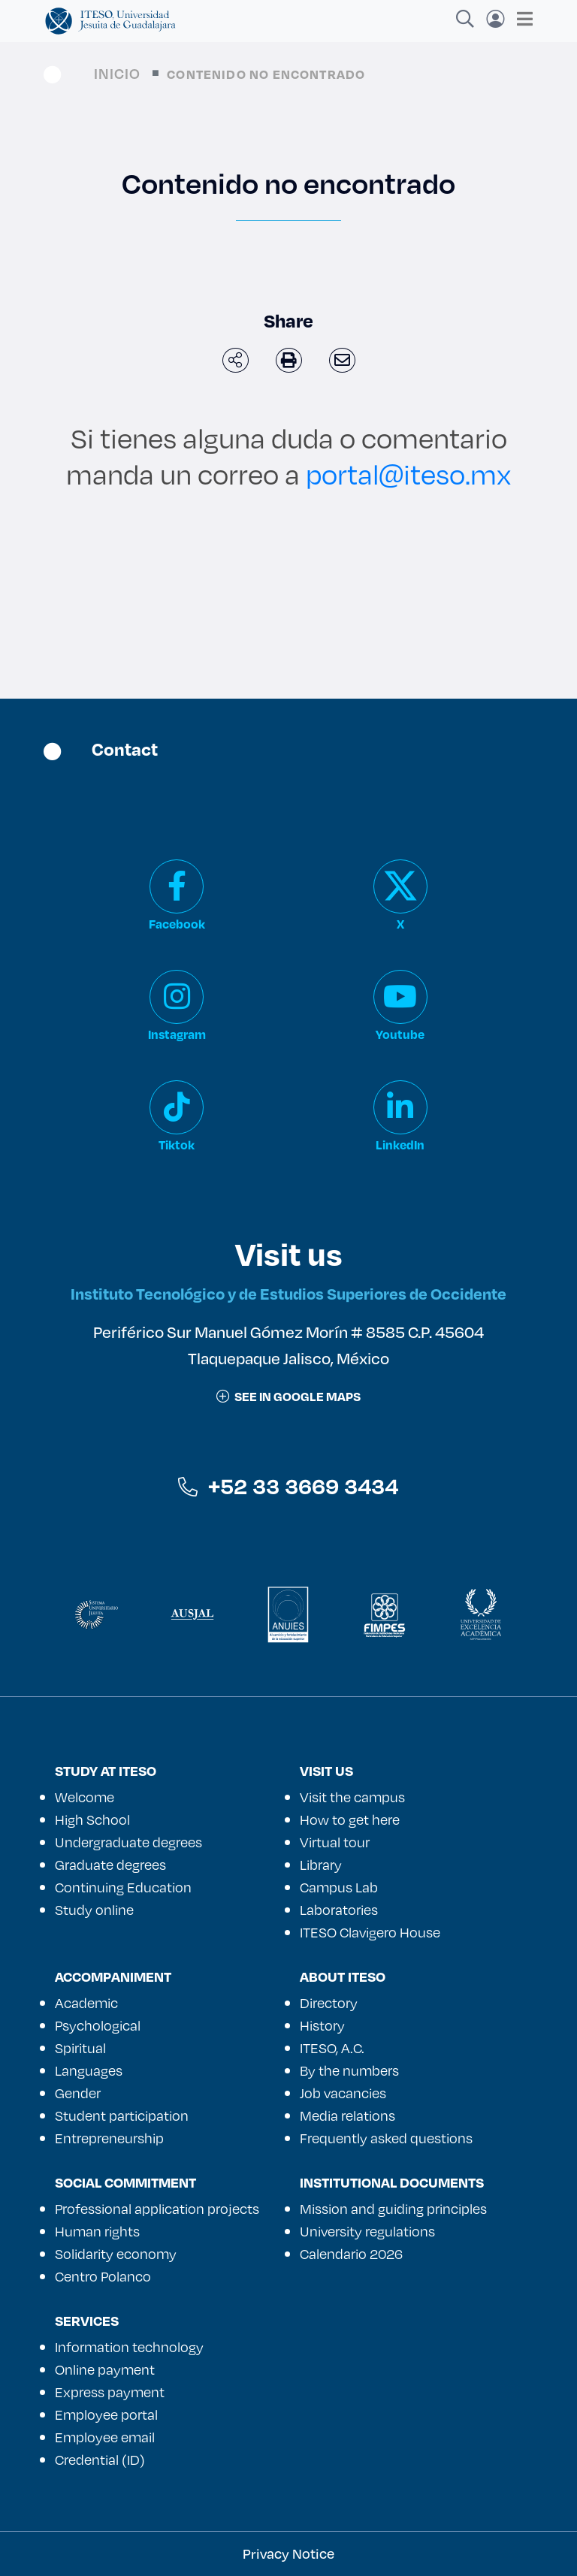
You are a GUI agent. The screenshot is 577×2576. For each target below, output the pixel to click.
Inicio (117, 73)
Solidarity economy (116, 2253)
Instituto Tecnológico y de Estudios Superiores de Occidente (288, 1293)
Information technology (129, 2347)
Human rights (97, 2231)
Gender (78, 2093)
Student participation (122, 2115)
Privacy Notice (288, 2553)
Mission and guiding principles (393, 2208)
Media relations (347, 2115)
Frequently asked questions (386, 2138)
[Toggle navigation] (520, 19)
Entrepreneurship (109, 2138)
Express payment (110, 2392)
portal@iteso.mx (408, 474)
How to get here (350, 1819)
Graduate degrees (110, 1864)
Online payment (105, 2369)
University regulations (367, 2231)
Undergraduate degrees (128, 1842)
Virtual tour (335, 1842)
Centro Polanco (103, 2276)
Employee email (105, 2437)
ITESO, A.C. (332, 2048)
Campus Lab (339, 1887)
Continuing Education (123, 1887)
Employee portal (106, 2414)
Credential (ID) (100, 2459)
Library (321, 1864)
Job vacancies (343, 2093)
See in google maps (288, 1396)
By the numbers (349, 2070)
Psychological (97, 2025)
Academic (86, 2003)
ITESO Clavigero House (370, 1932)
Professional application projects (157, 2208)
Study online (94, 1909)
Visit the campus (352, 1797)
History (322, 2025)
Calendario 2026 (351, 2253)
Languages (88, 2070)
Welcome (84, 1797)
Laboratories (339, 1909)
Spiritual (80, 2048)
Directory (329, 2003)
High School (92, 1819)
